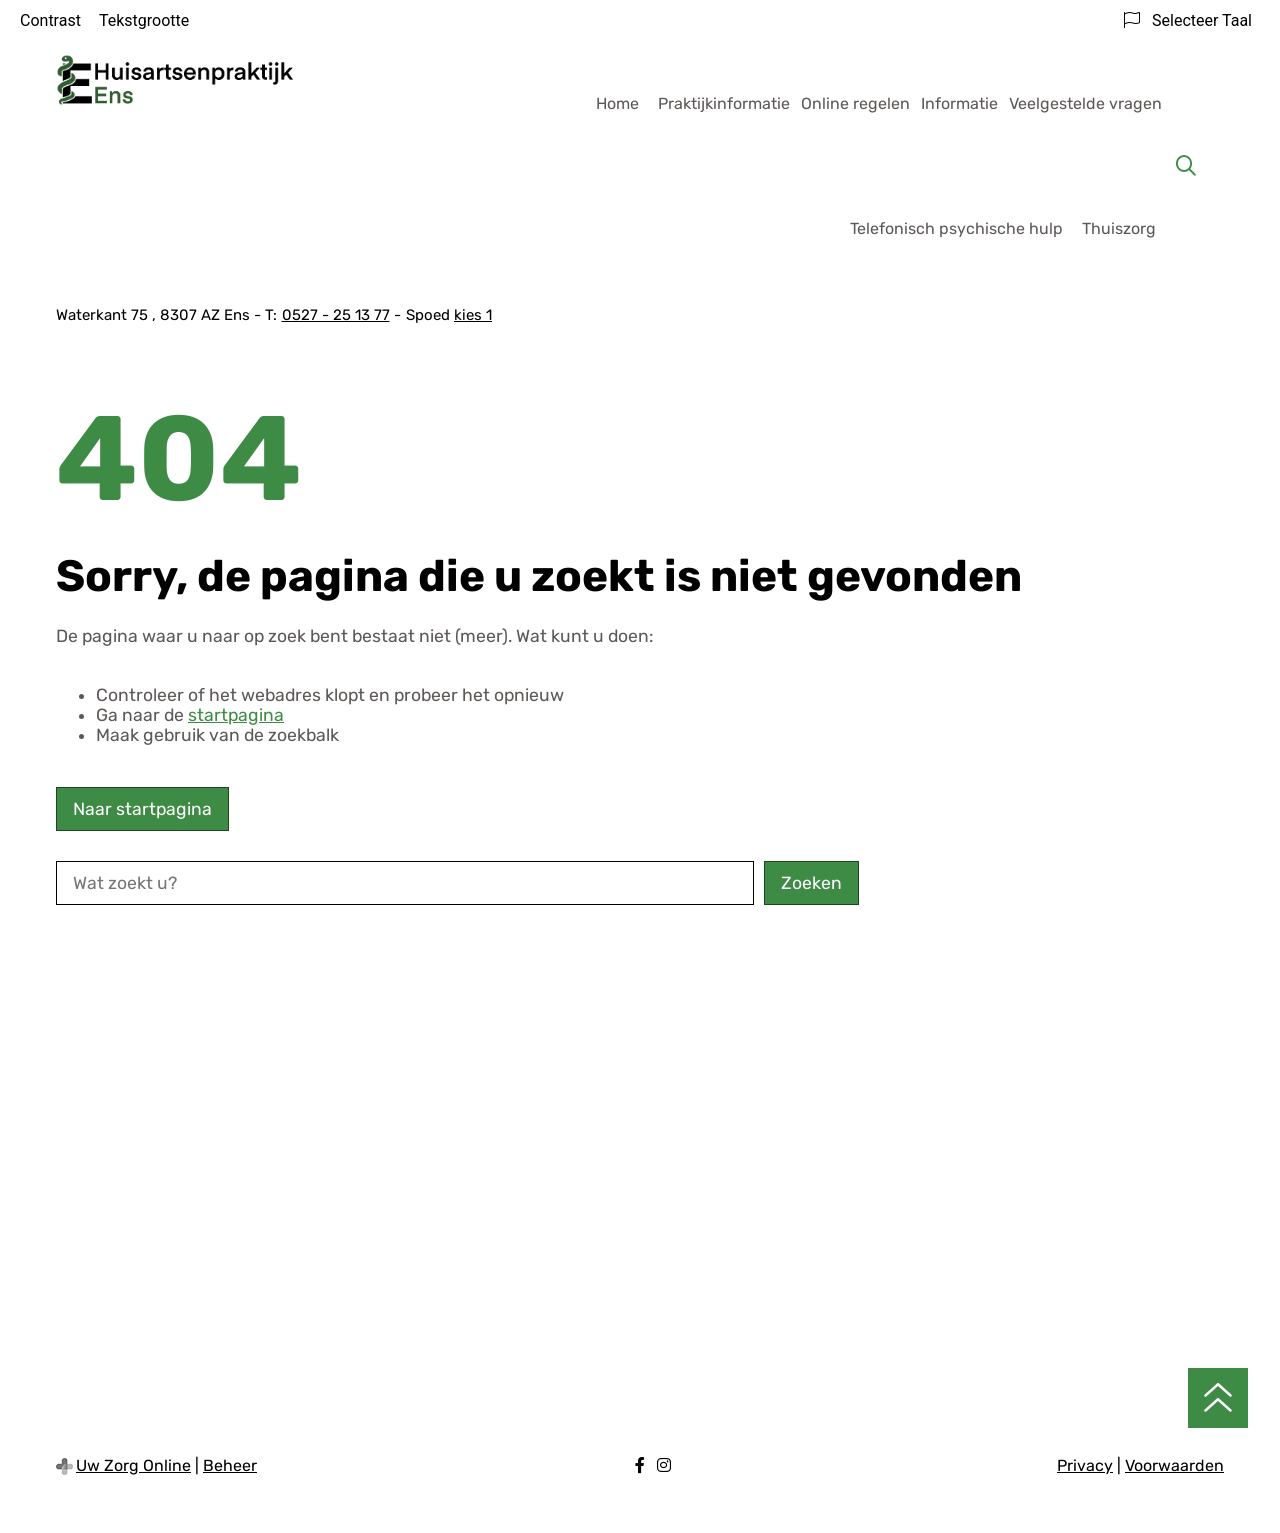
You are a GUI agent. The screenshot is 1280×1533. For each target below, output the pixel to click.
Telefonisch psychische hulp (956, 228)
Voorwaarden (1174, 1465)
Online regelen (855, 103)
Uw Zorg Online (133, 1465)
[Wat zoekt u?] (405, 883)
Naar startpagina (142, 809)
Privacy (1085, 1465)
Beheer (230, 1465)
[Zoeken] (1186, 166)
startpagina (236, 715)
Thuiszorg (1119, 228)
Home (617, 103)
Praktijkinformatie (724, 103)
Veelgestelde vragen (1085, 103)
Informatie (959, 103)
